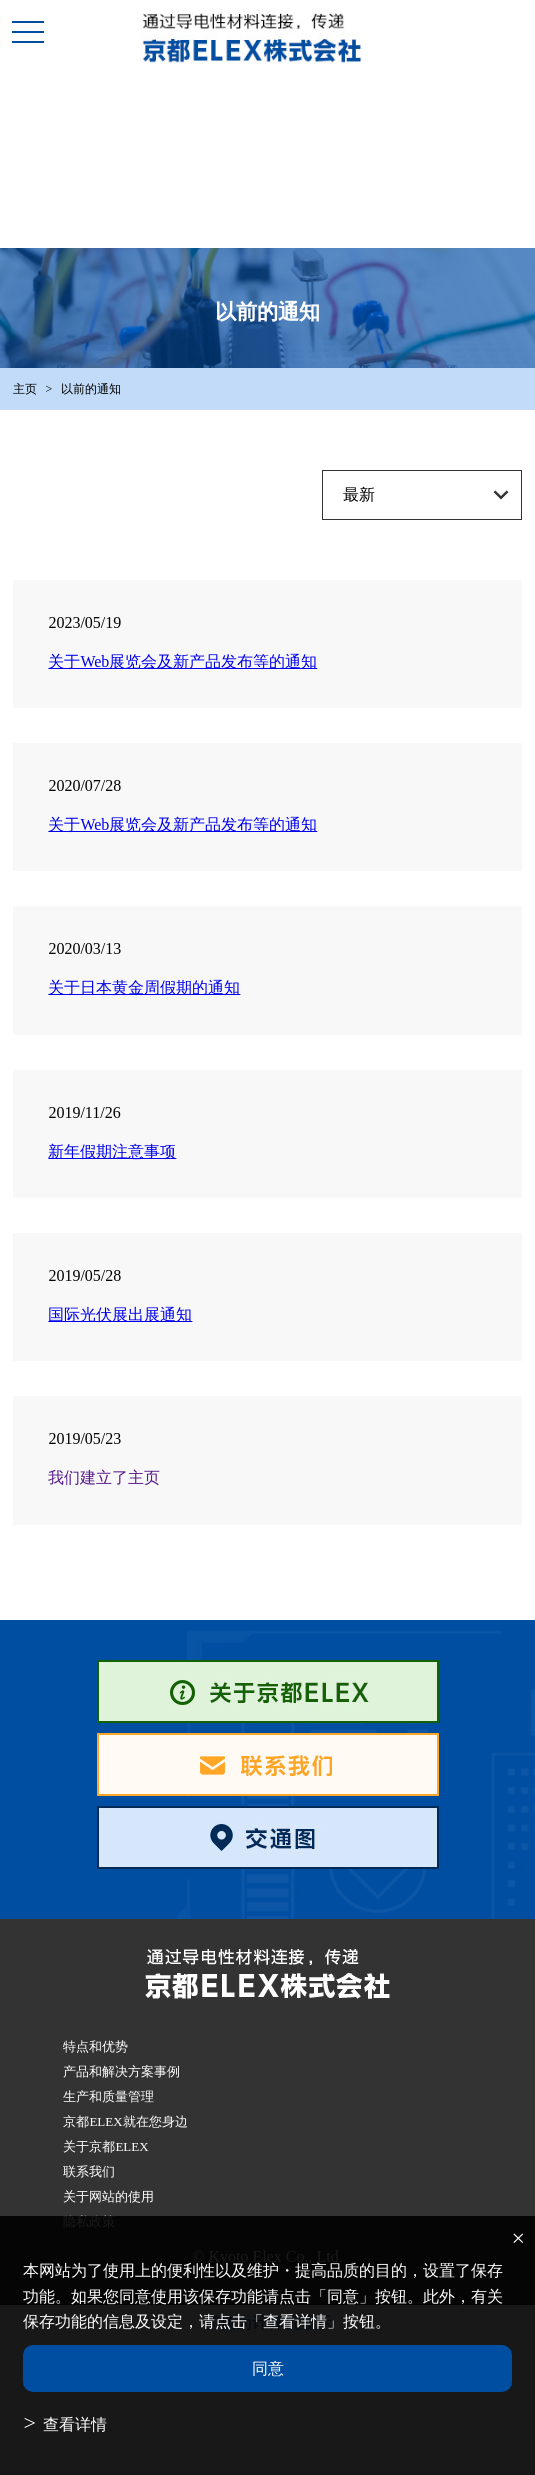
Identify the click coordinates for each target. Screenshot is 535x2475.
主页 (25, 389)
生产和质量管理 (108, 2096)
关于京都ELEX (105, 2146)
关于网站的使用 (108, 2196)
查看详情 (75, 2424)
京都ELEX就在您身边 (125, 2121)
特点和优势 (95, 2046)
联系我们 (89, 2171)
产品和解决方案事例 (121, 2071)
